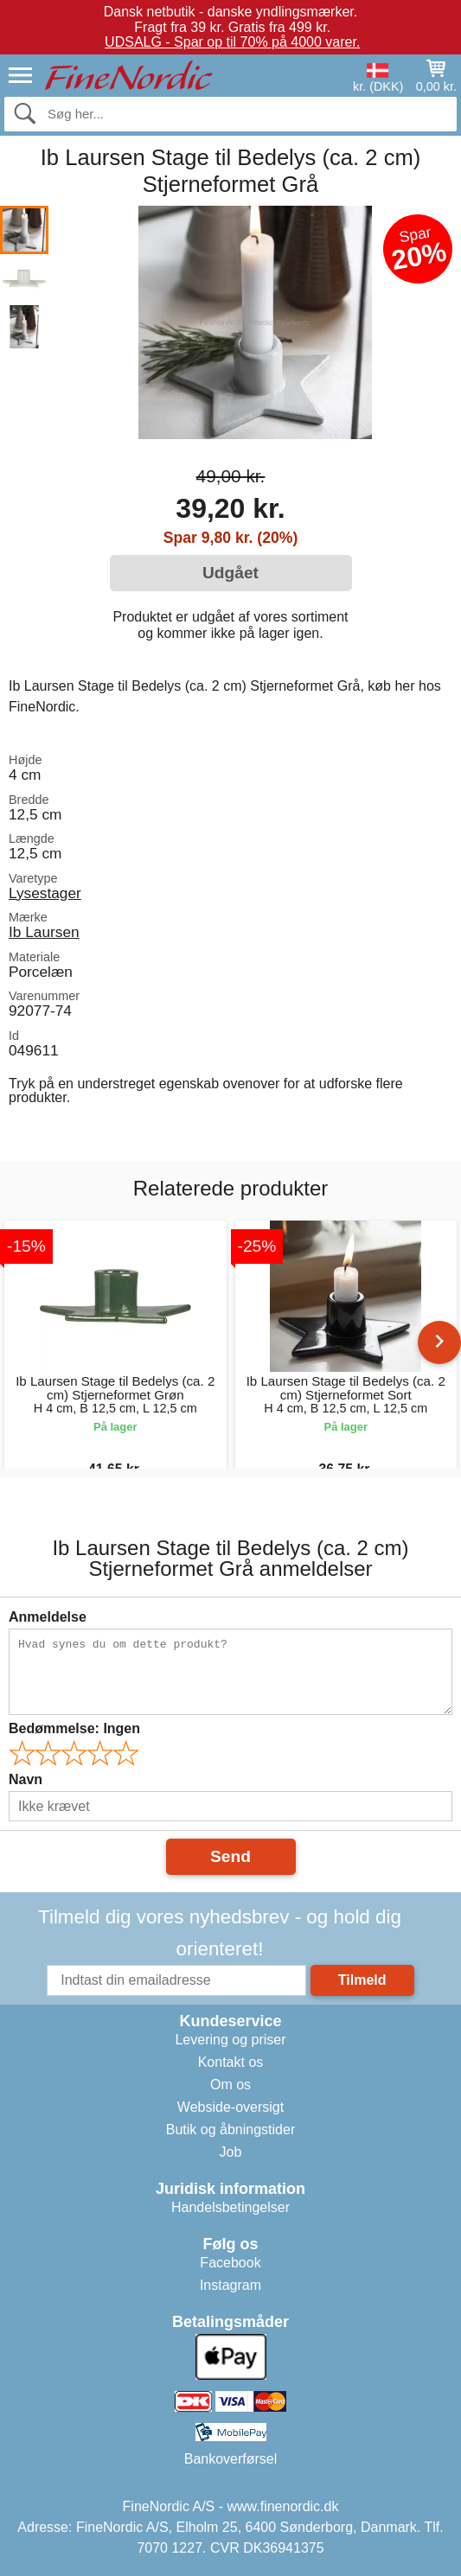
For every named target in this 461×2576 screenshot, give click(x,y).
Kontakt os (231, 2062)
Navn (25, 1779)
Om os (230, 2084)
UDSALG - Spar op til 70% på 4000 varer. (232, 42)
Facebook (230, 2262)
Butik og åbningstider (230, 2129)
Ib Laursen (44, 931)
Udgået (230, 573)
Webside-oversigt (230, 2107)
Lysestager (45, 893)
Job (231, 2152)
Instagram (230, 2285)
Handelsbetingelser (230, 2207)
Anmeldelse (47, 1617)
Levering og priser (230, 2039)
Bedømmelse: (74, 1728)
